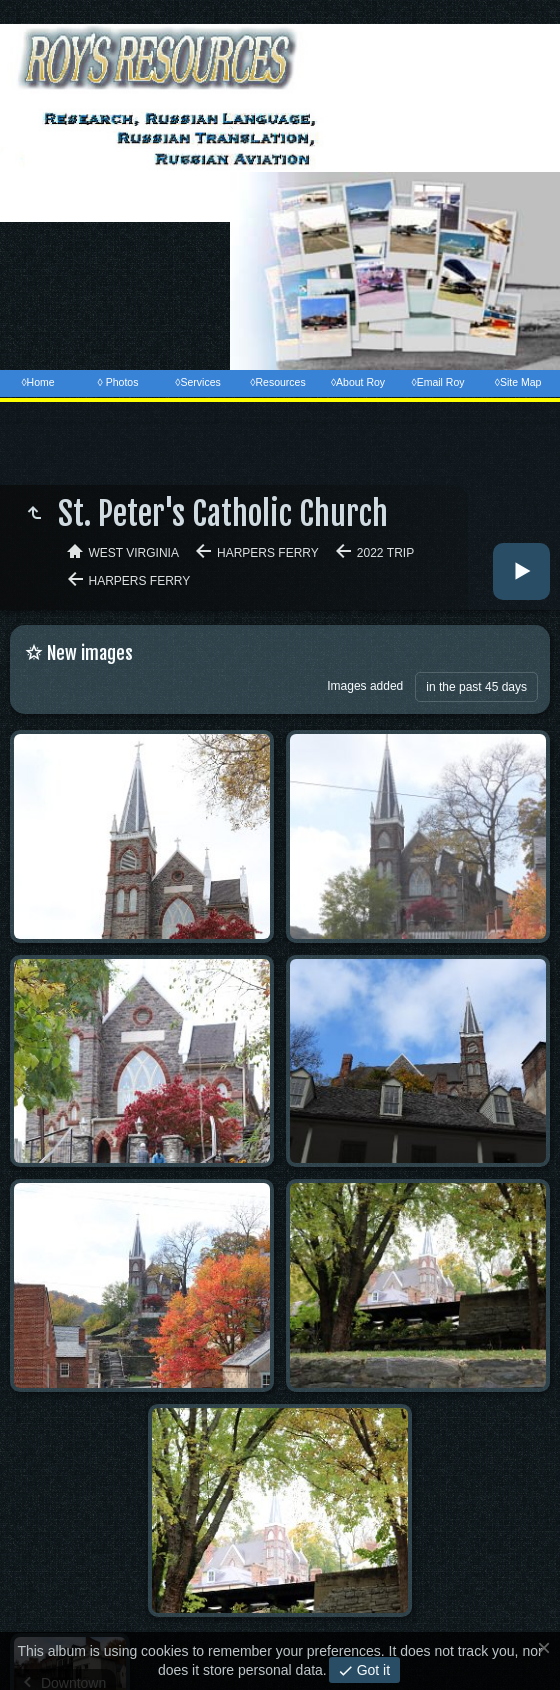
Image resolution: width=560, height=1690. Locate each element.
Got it (371, 1670)
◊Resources (277, 382)
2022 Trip (385, 553)
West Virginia (134, 553)
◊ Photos (118, 382)
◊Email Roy (437, 382)
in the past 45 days (476, 687)
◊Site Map (518, 382)
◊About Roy (358, 382)
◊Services (197, 382)
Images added (365, 686)
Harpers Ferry (268, 553)
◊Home (37, 382)
